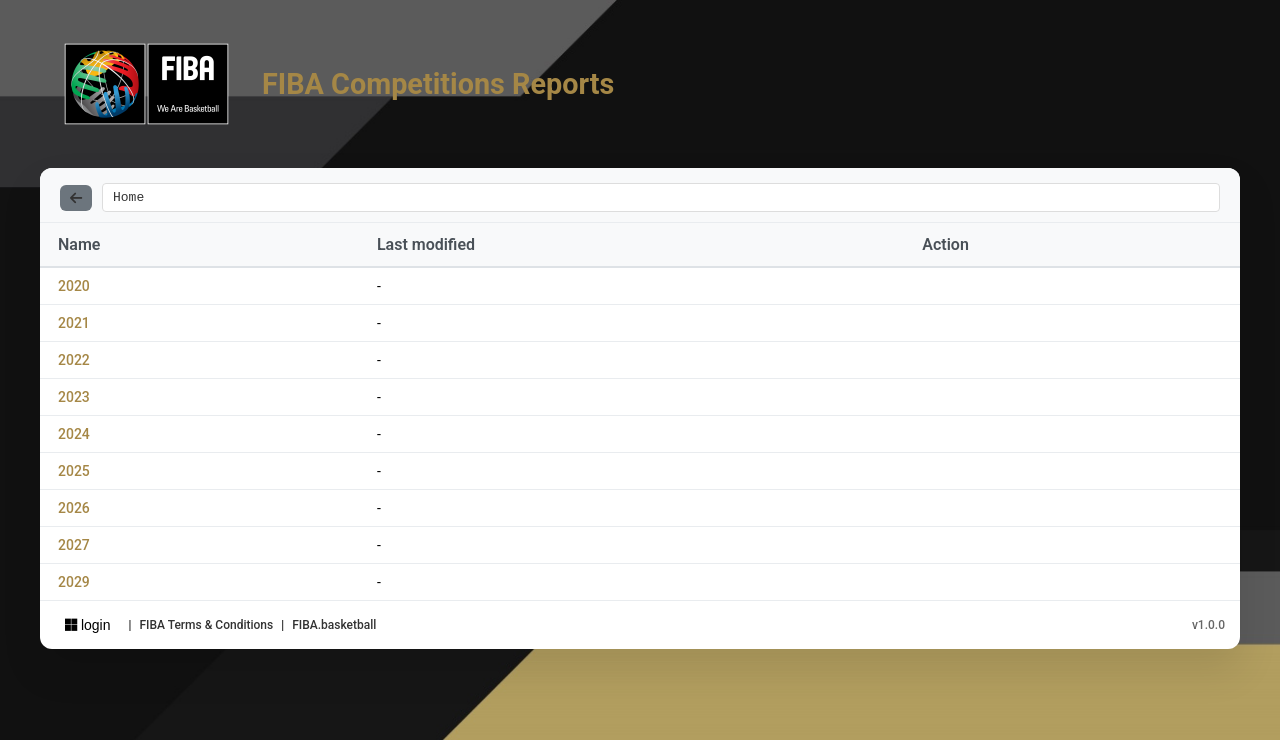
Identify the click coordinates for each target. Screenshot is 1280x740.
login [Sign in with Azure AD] (87, 628)
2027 (74, 548)
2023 (74, 400)
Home (128, 199)
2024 (74, 437)
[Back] (76, 199)
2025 (74, 474)
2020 (74, 289)
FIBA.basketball (334, 628)
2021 (74, 326)
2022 (74, 363)
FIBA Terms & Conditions (206, 628)
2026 (74, 511)
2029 (74, 585)
